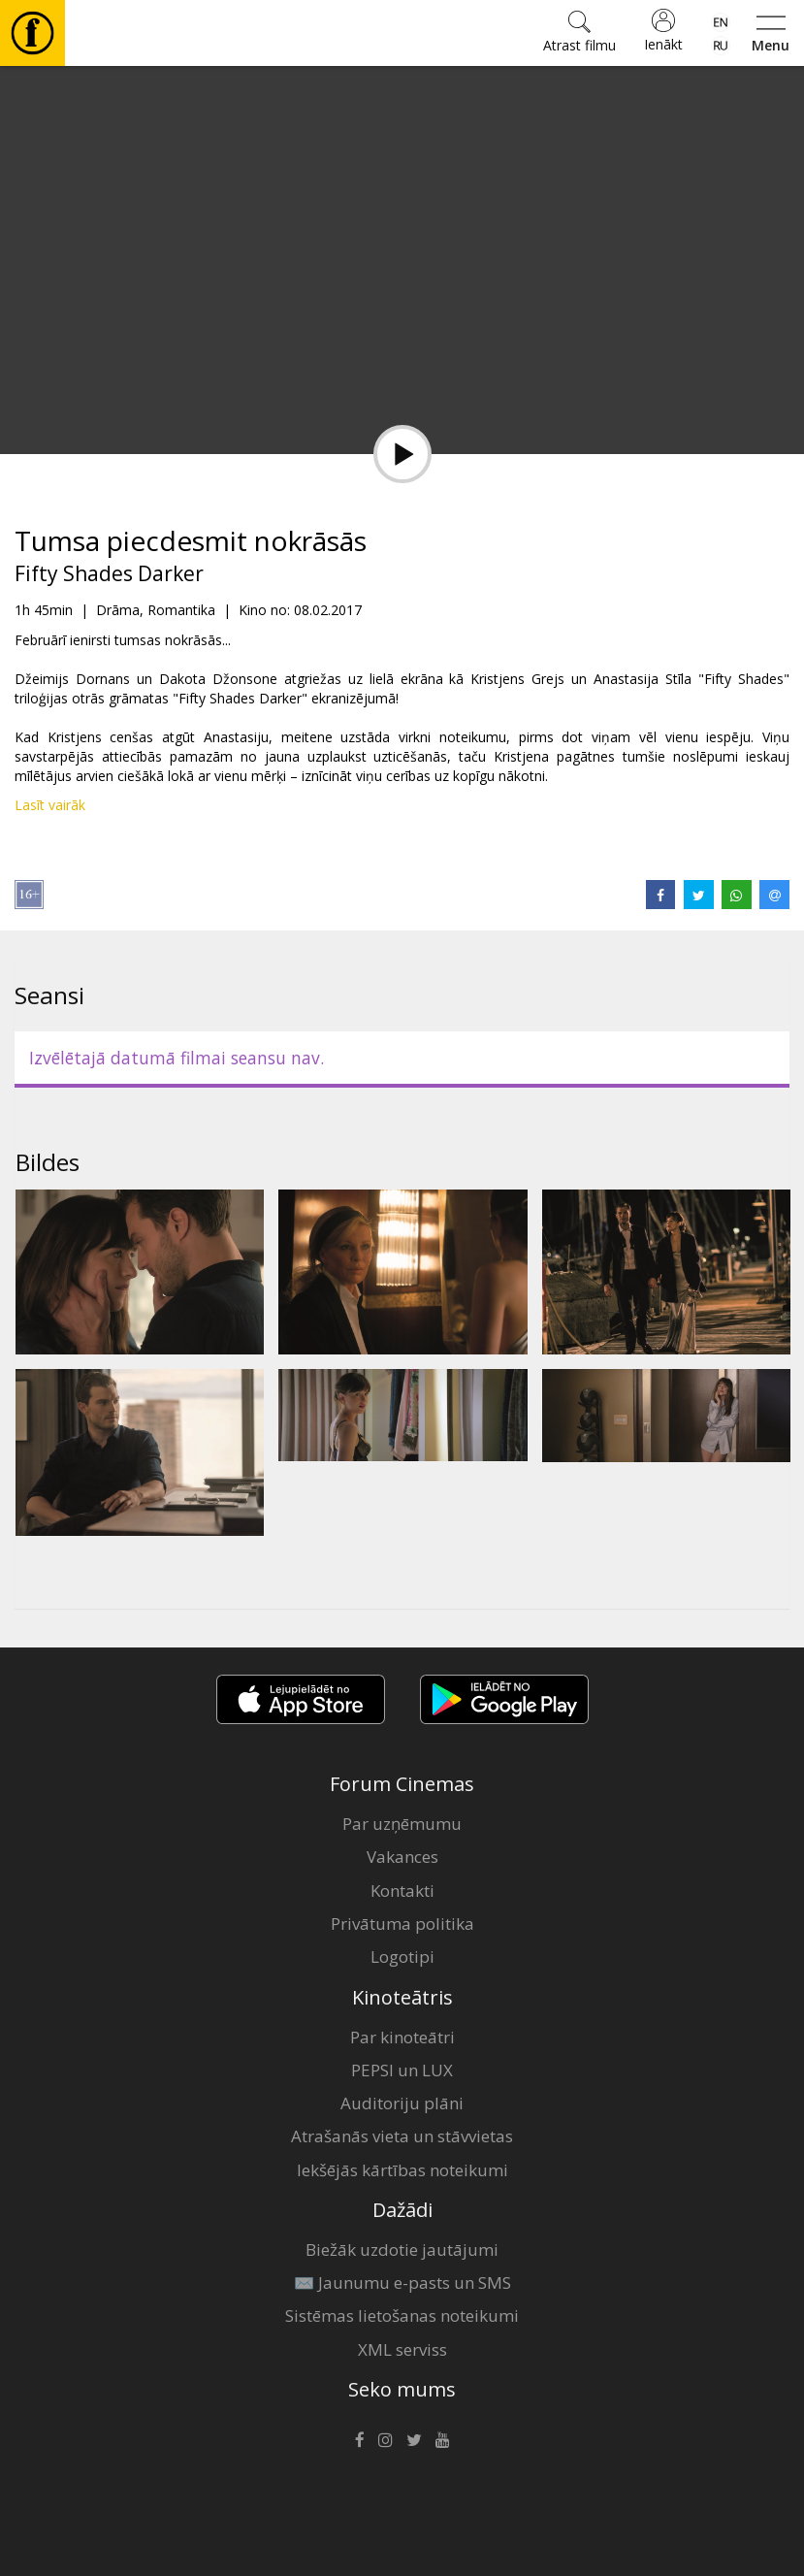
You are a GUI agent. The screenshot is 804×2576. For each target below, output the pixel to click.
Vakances (402, 1856)
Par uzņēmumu (402, 1823)
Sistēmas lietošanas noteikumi (402, 2315)
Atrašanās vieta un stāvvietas (402, 2136)
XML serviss (402, 2349)
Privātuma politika (402, 1923)
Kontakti (402, 1890)
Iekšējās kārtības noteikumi (402, 2170)
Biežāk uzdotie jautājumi (402, 2249)
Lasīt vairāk (50, 805)
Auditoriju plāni (402, 2103)
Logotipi (402, 1956)
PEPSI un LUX (402, 2070)
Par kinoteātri (402, 2037)
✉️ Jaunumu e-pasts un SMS (402, 2282)
